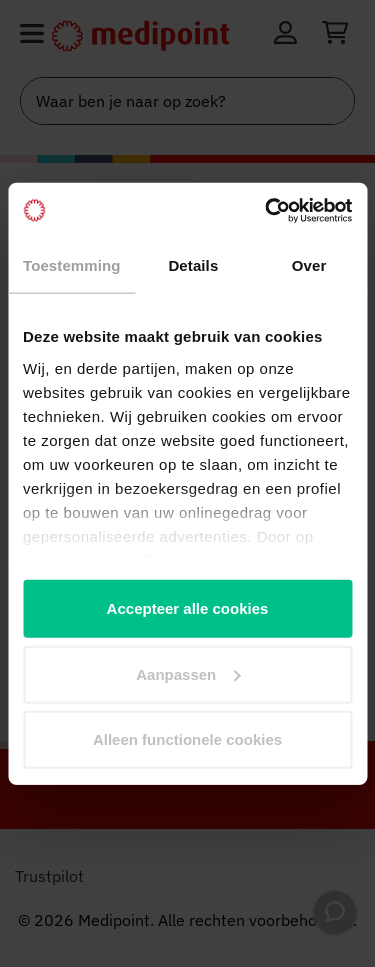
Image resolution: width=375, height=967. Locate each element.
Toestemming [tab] (72, 265)
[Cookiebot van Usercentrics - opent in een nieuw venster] (267, 210)
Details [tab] (193, 265)
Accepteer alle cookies (188, 608)
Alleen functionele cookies (187, 739)
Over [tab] (309, 265)
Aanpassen (188, 673)
